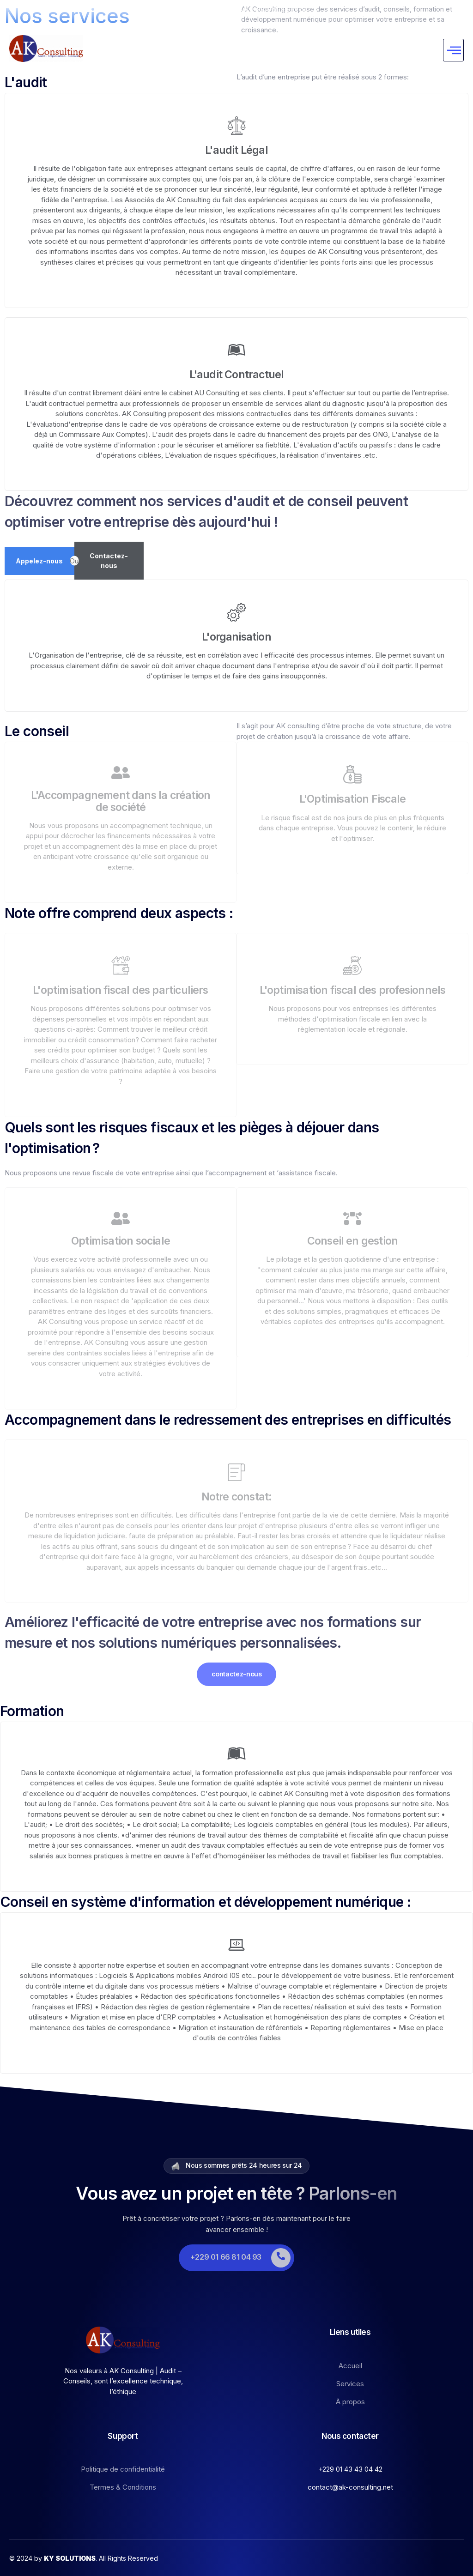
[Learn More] (236, 2256)
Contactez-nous (109, 559)
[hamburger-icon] (453, 49)
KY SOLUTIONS (70, 2557)
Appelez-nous (39, 559)
